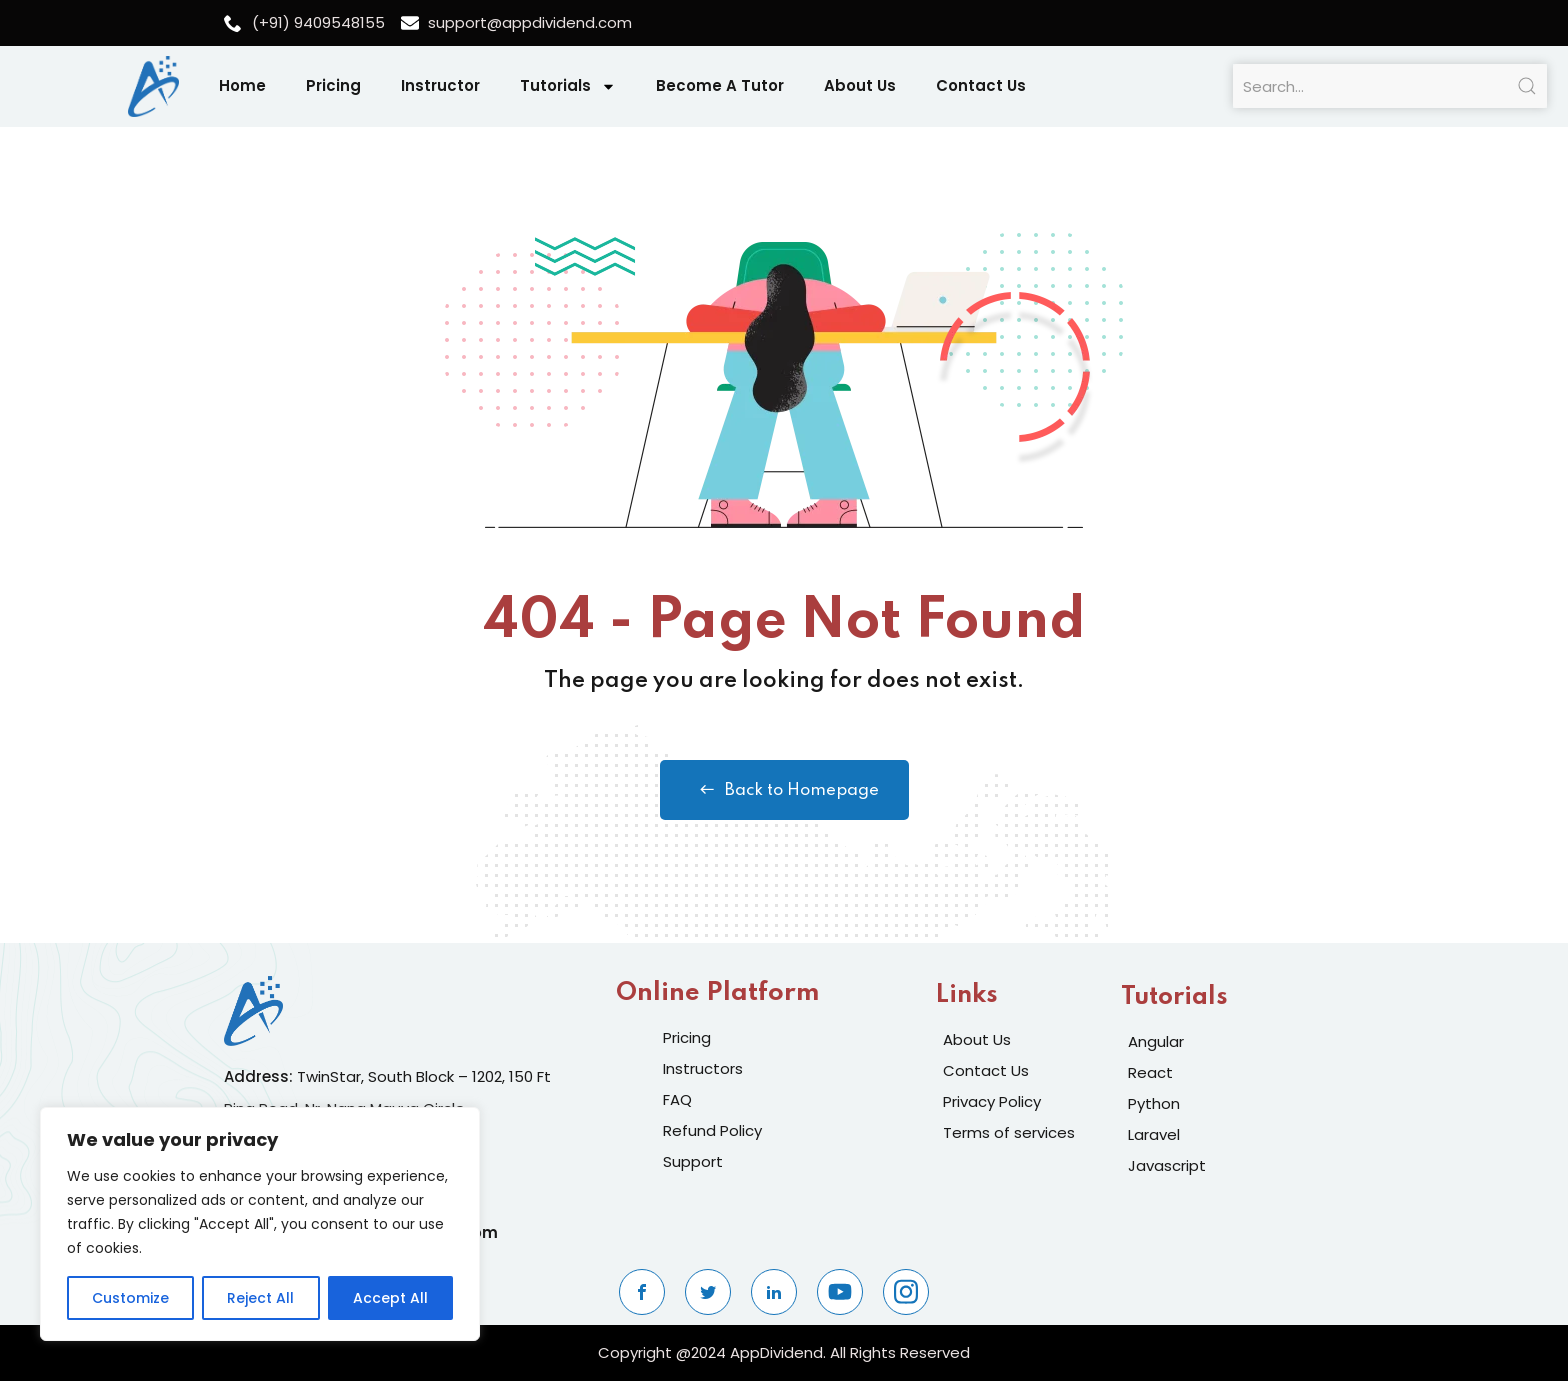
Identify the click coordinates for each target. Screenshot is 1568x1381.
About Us (860, 85)
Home (242, 85)
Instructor (440, 85)
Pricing (333, 85)
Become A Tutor (720, 85)
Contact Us (981, 85)
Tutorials (568, 86)
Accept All (390, 1298)
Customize (130, 1298)
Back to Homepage (784, 790)
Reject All (260, 1298)
